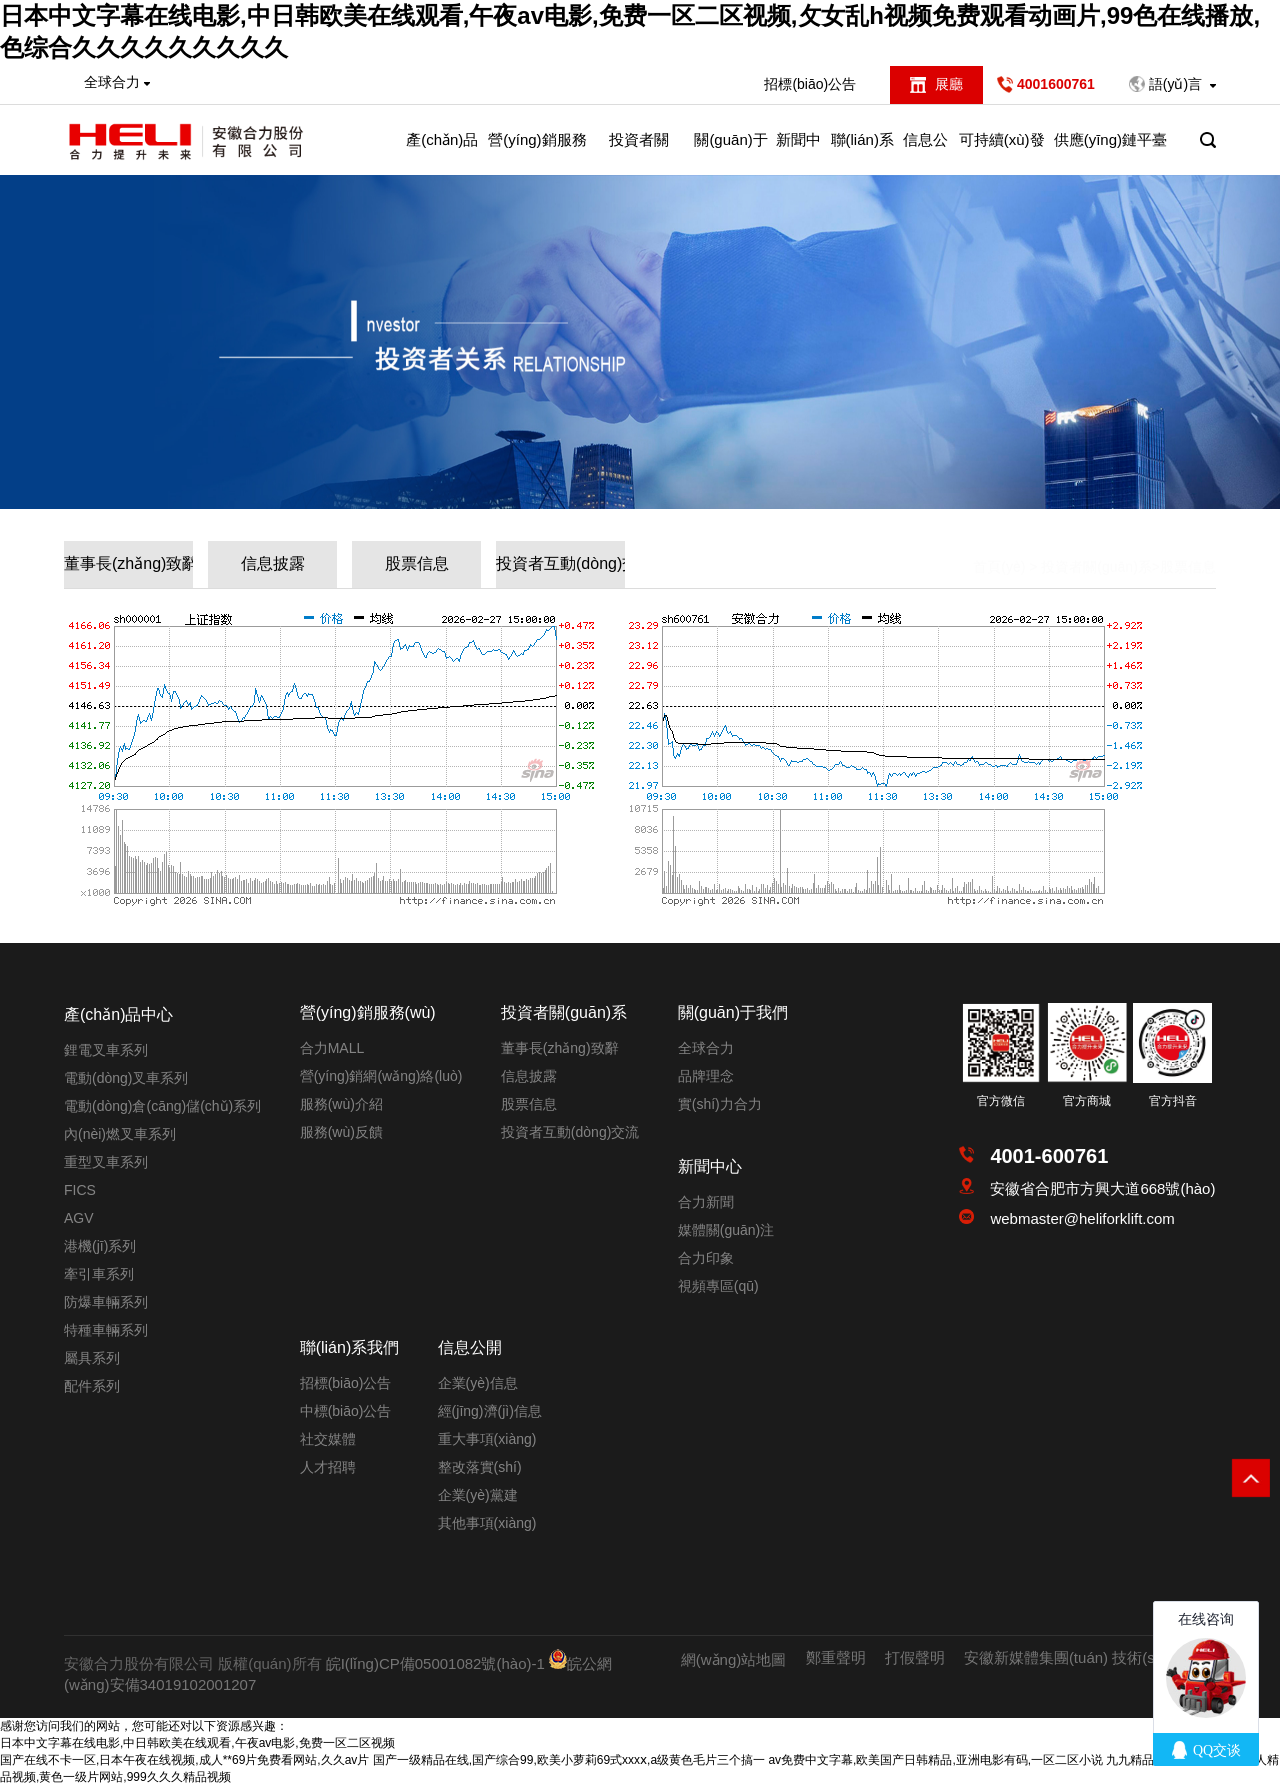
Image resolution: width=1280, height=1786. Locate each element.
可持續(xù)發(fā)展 (1002, 153)
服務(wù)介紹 (341, 1104)
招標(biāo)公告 (810, 84)
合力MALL (332, 1048)
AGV (79, 1218)
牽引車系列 (99, 1274)
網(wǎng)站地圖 (734, 1659)
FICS (80, 1190)
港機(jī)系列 (100, 1246)
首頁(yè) (999, 549)
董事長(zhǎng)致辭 (128, 563)
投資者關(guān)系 (639, 153)
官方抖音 (1173, 1101)
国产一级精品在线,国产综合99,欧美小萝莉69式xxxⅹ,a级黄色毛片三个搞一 (569, 1760)
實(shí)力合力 (720, 1104)
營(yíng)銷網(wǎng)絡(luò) (381, 1076)
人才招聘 (328, 1467)
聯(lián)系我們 (862, 153)
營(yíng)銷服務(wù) (537, 153)
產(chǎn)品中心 (442, 153)
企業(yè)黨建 (478, 1495)
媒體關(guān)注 (726, 1230)
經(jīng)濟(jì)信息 (490, 1411)
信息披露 (273, 563)
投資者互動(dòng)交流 (560, 563)
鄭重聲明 (836, 1657)
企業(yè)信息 (478, 1383)
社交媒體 (328, 1439)
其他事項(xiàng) (487, 1523)
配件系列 (92, 1386)
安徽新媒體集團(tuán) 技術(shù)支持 (1085, 1657)
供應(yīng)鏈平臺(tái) (1110, 153)
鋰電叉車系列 (106, 1050)
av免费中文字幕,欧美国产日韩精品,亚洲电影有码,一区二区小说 (935, 1760)
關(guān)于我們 (730, 153)
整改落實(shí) (480, 1467)
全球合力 (706, 1048)
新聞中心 (798, 153)
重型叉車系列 (106, 1162)
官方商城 (1087, 1101)
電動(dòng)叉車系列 (126, 1078)
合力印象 (706, 1258)
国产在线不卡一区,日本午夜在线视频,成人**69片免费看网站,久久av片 (184, 1760)
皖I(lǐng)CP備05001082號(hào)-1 (435, 1663)
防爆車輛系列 (106, 1302)
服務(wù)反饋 (341, 1132)
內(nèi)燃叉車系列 (120, 1134)
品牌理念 (706, 1076)
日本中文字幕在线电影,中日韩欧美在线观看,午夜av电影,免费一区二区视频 (197, 1743)
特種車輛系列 (106, 1330)
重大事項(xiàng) (487, 1439)
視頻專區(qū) (718, 1286)
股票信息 (417, 563)
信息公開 (925, 153)
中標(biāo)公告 (346, 1411)
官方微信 (1001, 1101)
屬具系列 (92, 1358)
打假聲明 (915, 1657)
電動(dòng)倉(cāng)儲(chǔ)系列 (162, 1106)
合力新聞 (706, 1202)
